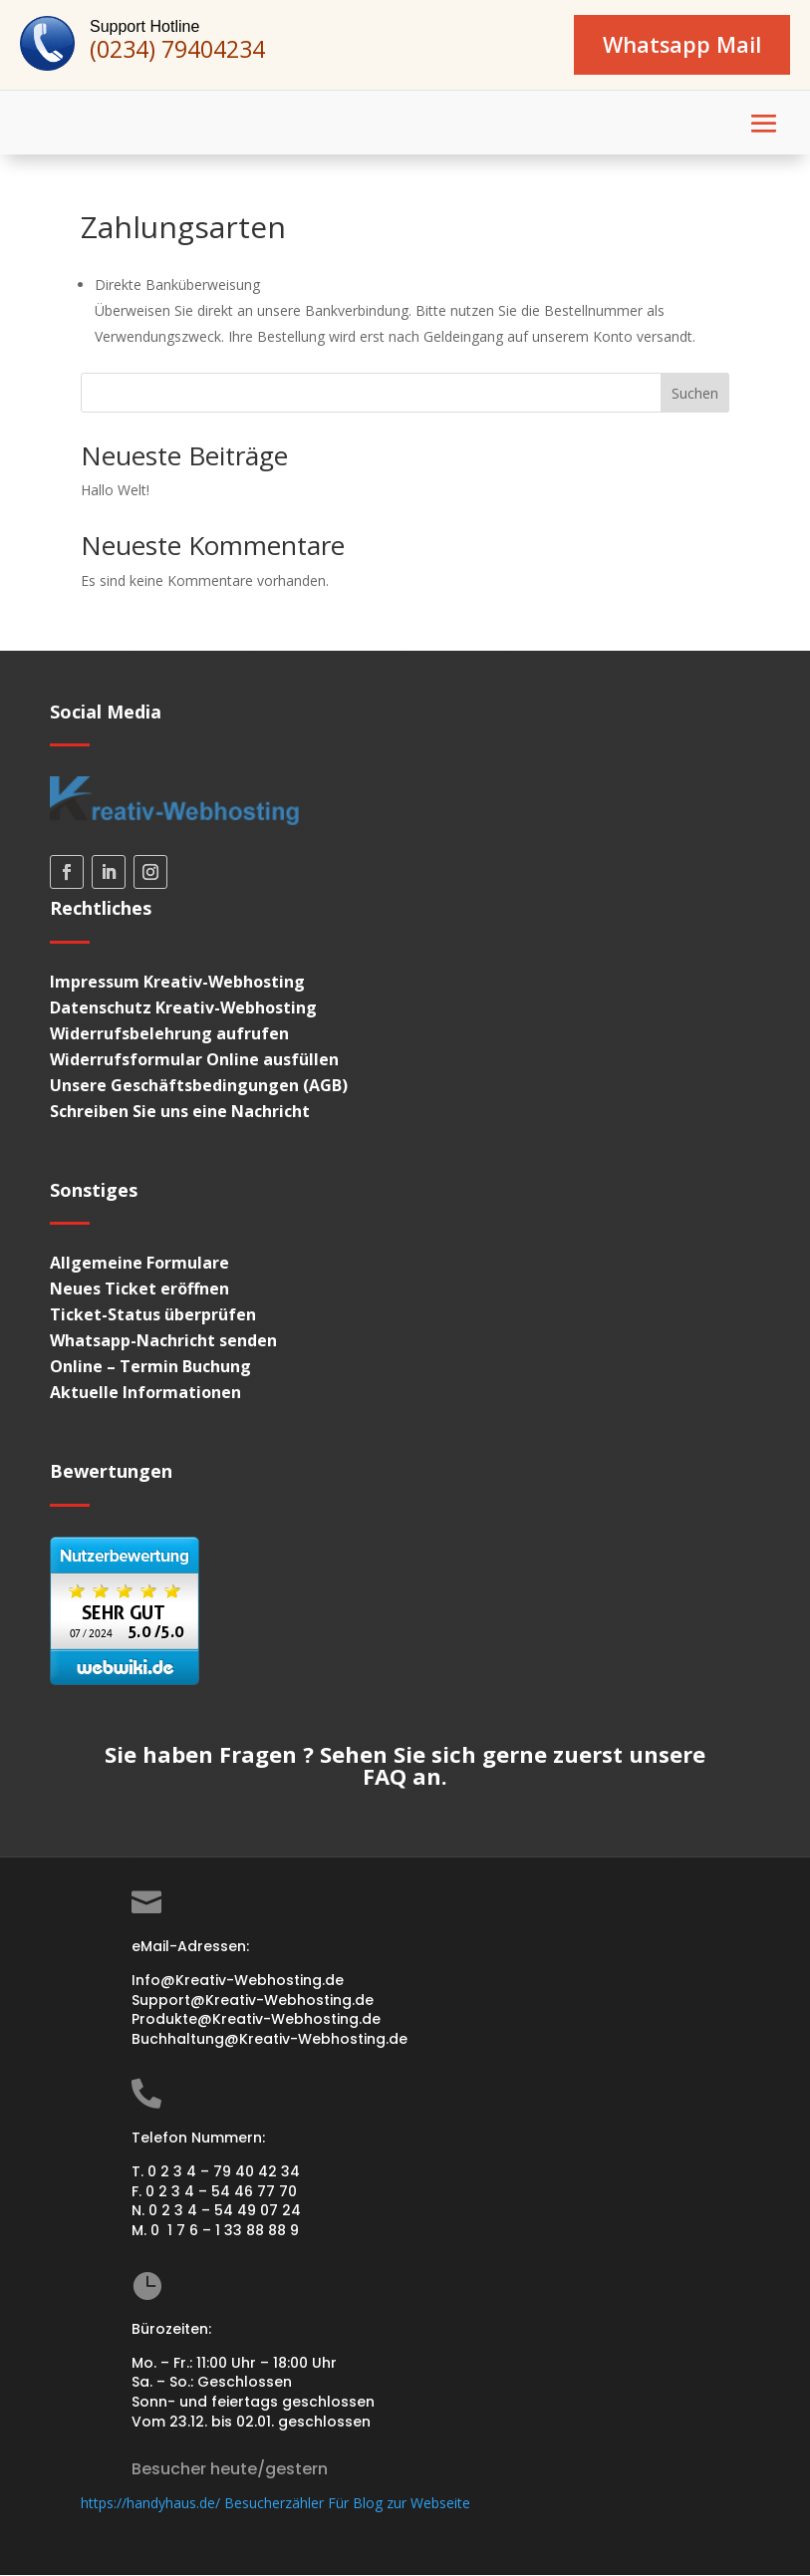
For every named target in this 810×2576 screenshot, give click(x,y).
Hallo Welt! (115, 490)
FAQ (384, 1778)
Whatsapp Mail (680, 45)
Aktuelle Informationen (145, 1394)
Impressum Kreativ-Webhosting (177, 983)
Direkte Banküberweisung (177, 285)
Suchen (695, 394)
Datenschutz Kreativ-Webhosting (183, 1008)
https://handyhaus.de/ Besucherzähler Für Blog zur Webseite (275, 2504)
